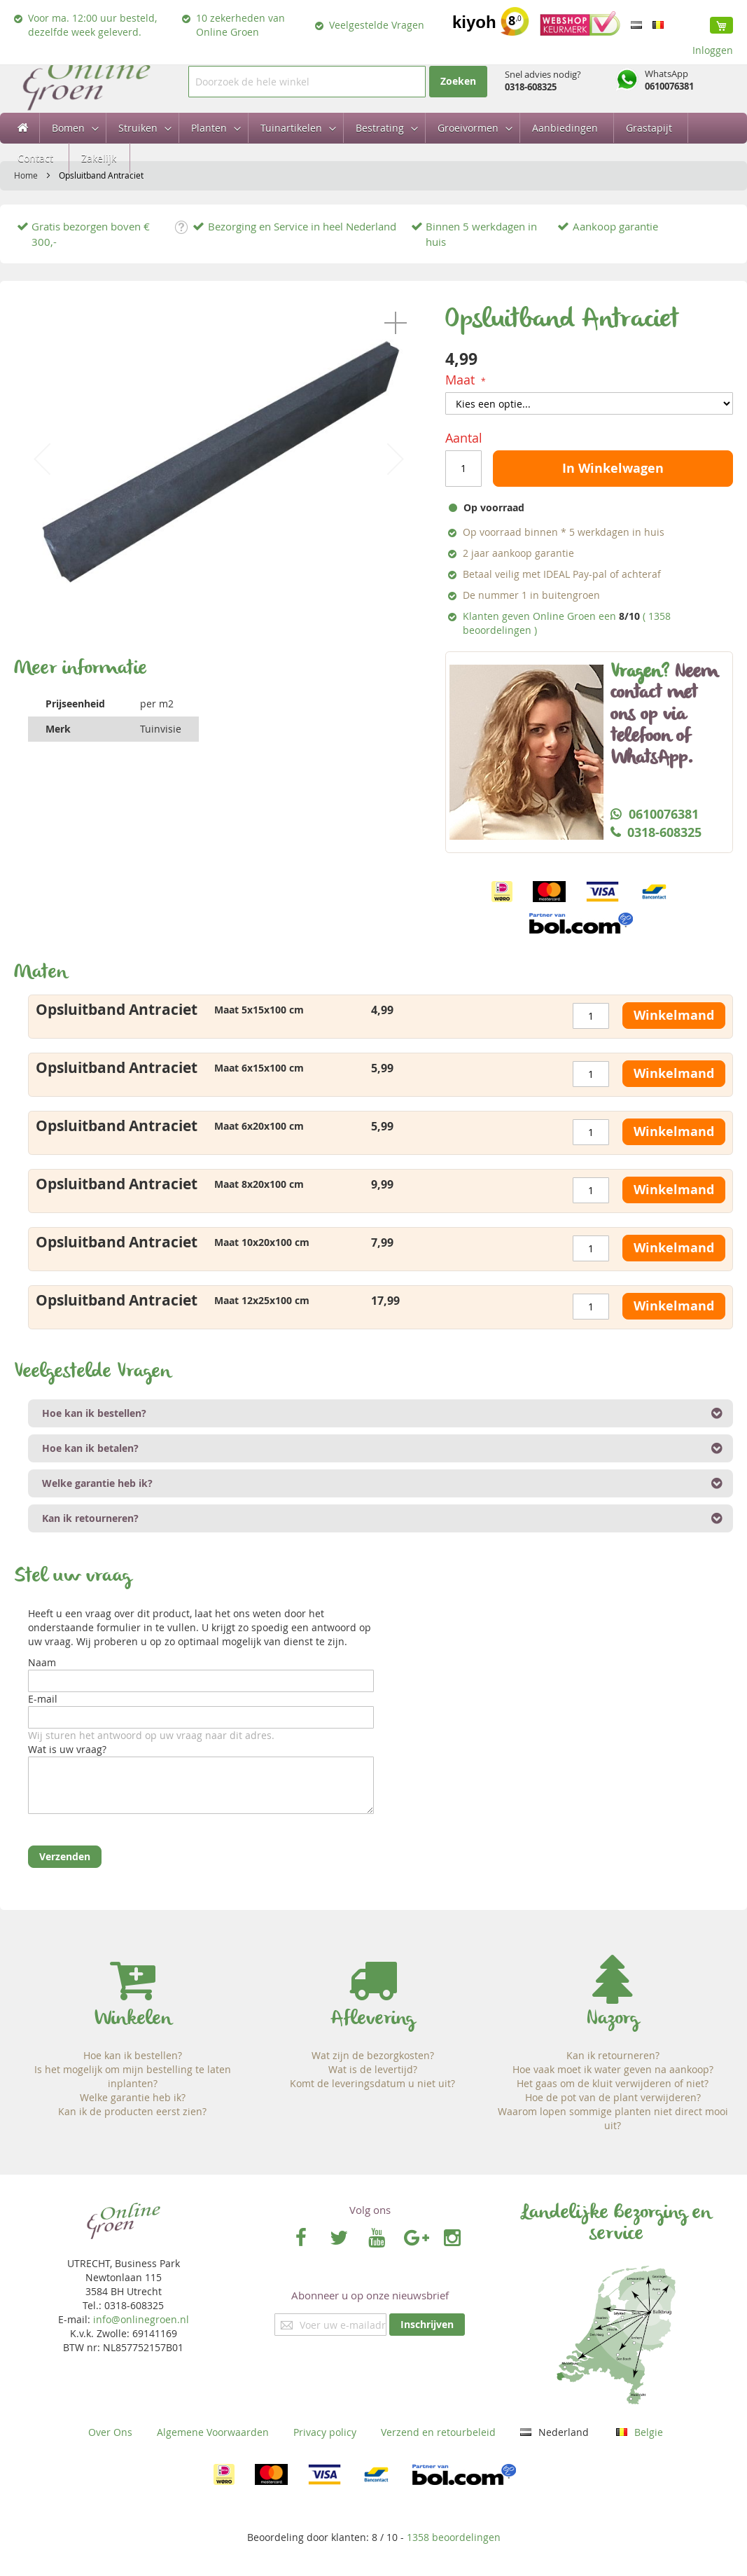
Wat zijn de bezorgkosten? (373, 2055)
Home (26, 175)
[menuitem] (71, 128)
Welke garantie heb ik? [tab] (97, 1483)
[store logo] (85, 81)
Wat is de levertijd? (372, 2069)
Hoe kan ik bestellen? (132, 2055)
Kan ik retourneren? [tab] (90, 1518)
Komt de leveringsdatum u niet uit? (372, 2083)
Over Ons (110, 2432)
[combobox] (307, 81)
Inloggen (712, 50)
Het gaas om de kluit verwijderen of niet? (612, 2083)
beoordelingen (454, 2537)
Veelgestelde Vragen (376, 25)
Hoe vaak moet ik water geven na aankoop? (612, 2069)
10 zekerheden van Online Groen (240, 25)
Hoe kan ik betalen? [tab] (90, 1448)
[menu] (373, 143)
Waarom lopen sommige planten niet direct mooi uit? (613, 2118)
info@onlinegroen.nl (141, 2319)
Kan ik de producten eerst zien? (132, 2111)
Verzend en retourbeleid (438, 2432)
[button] (396, 323)
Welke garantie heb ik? (133, 2097)
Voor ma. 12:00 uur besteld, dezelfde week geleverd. (92, 25)
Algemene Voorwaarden (213, 2432)
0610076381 (669, 86)
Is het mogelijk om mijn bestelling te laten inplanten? (132, 2076)
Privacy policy (324, 2432)
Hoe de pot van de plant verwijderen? (613, 2097)
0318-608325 (531, 87)
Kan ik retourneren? (612, 2055)
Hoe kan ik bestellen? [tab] (94, 1413)
